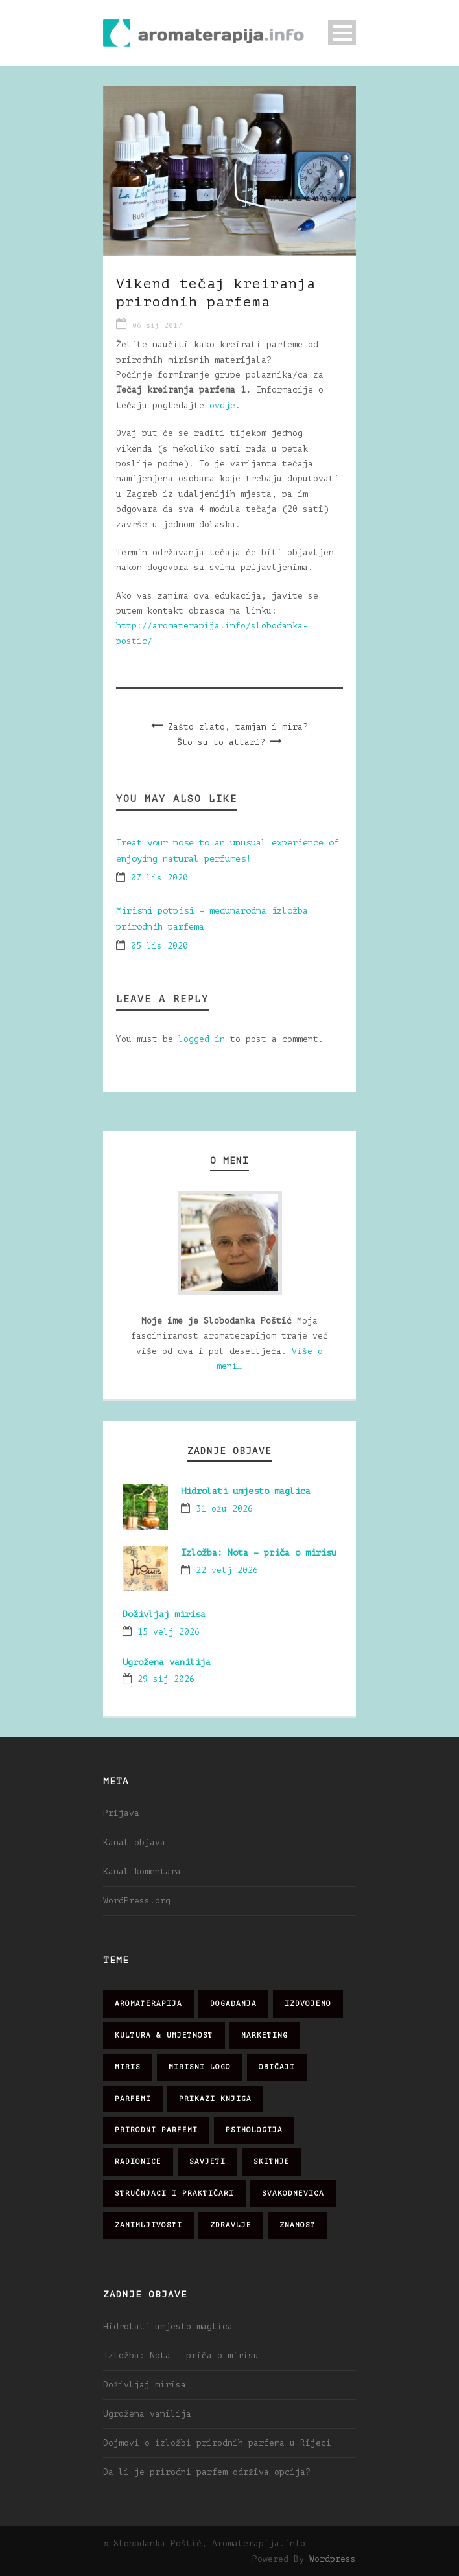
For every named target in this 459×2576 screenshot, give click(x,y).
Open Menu (342, 32)
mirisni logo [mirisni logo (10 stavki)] (200, 2067)
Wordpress (332, 2559)
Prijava (121, 1813)
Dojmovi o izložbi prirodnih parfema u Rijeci (217, 2443)
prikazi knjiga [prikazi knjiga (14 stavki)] (215, 2099)
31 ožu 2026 (224, 1508)
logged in (201, 1039)
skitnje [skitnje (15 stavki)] (271, 2161)
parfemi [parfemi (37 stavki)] (133, 2099)
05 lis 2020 (159, 945)
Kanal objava (134, 1842)
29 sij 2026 (165, 1679)
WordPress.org (137, 1900)
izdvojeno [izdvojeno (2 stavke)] (308, 2003)
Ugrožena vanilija (167, 1662)
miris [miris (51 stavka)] (128, 2067)
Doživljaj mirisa (164, 1614)
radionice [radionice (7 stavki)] (138, 2161)
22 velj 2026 (227, 1570)
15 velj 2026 (168, 1632)
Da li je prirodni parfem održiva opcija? (207, 2472)
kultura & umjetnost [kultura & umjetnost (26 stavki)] (164, 2035)
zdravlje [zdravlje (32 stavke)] (231, 2225)
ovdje (222, 405)
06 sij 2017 (157, 325)
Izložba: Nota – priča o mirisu (258, 1553)
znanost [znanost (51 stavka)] (297, 2225)
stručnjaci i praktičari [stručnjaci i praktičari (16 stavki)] (174, 2193)
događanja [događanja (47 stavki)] (233, 2003)
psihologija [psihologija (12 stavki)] (254, 2130)
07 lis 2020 (159, 877)
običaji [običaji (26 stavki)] (277, 2067)
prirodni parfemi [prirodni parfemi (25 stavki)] (156, 2130)
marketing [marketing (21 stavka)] (264, 2035)
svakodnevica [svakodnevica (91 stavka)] (293, 2193)
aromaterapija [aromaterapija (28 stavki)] (148, 2003)
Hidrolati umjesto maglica (246, 1491)
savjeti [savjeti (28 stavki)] (207, 2161)
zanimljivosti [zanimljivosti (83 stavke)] (148, 2225)
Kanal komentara (142, 1871)
